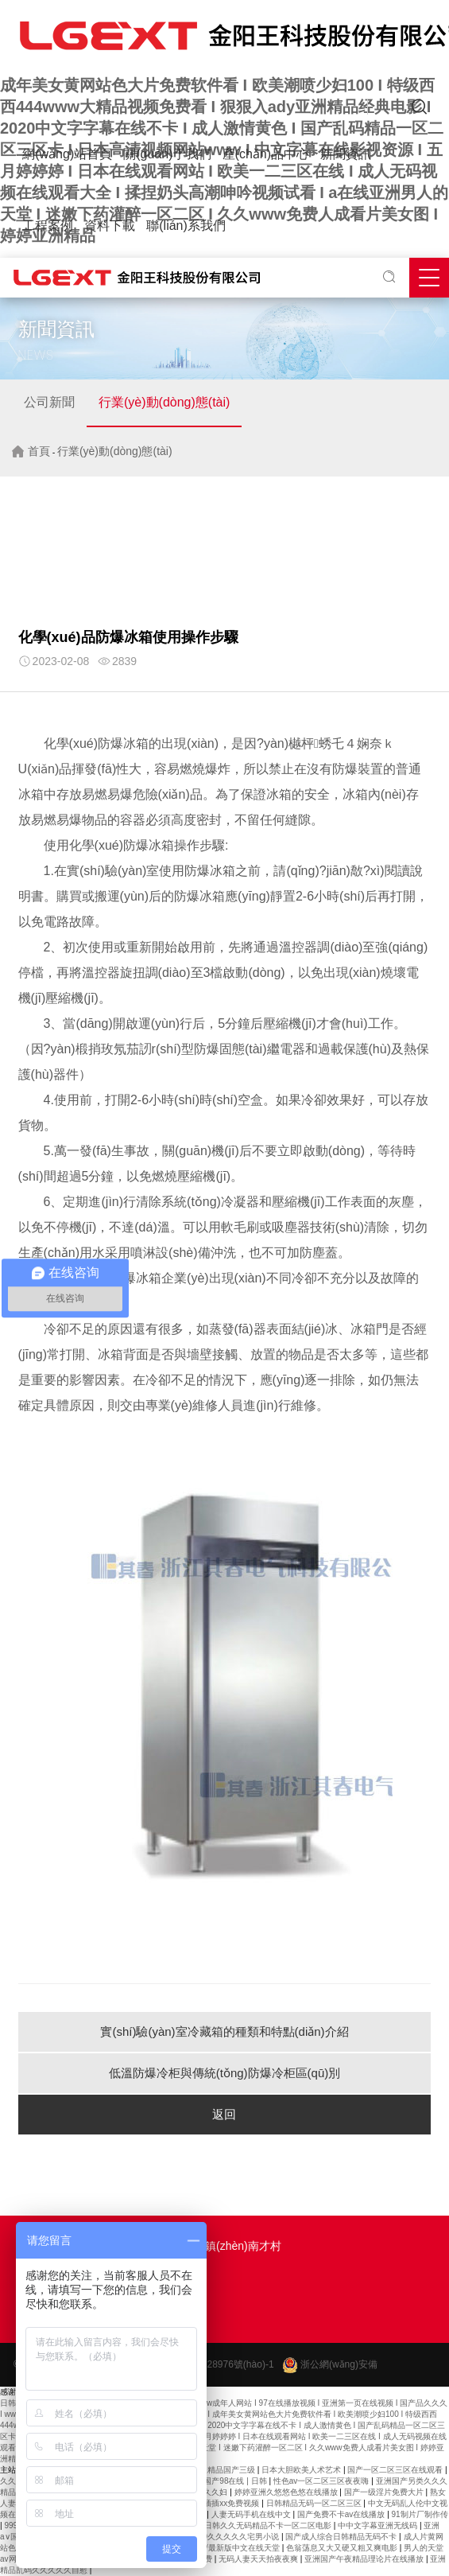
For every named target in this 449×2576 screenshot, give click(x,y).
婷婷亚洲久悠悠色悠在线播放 (287, 2492)
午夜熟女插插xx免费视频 (216, 2503)
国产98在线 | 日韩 (236, 2481)
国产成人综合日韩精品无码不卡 (342, 2536)
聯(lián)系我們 (186, 225)
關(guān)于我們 (167, 154)
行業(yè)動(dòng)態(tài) (164, 402)
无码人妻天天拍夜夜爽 (259, 2559)
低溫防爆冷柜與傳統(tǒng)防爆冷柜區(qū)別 (225, 2073)
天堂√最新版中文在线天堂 (234, 2547)
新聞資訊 (345, 154)
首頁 (39, 451)
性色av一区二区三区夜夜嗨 (322, 2481)
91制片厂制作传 (420, 2514)
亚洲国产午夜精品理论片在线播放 (365, 2559)
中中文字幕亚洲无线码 (379, 2525)
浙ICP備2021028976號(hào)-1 (209, 2364)
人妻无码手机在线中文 (252, 2514)
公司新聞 (49, 402)
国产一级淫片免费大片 (385, 2492)
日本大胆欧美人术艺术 (302, 2469)
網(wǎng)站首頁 (67, 154)
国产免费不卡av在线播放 (342, 2514)
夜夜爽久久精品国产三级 (212, 2469)
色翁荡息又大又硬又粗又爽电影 (343, 2547)
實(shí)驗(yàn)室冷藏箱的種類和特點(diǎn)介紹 (224, 2031)
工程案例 (47, 225)
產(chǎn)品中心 (266, 154)
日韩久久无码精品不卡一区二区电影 (269, 2525)
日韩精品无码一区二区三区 (315, 2503)
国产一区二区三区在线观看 (396, 2469)
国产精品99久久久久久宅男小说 (224, 2536)
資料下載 (109, 225)
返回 (224, 2114)
